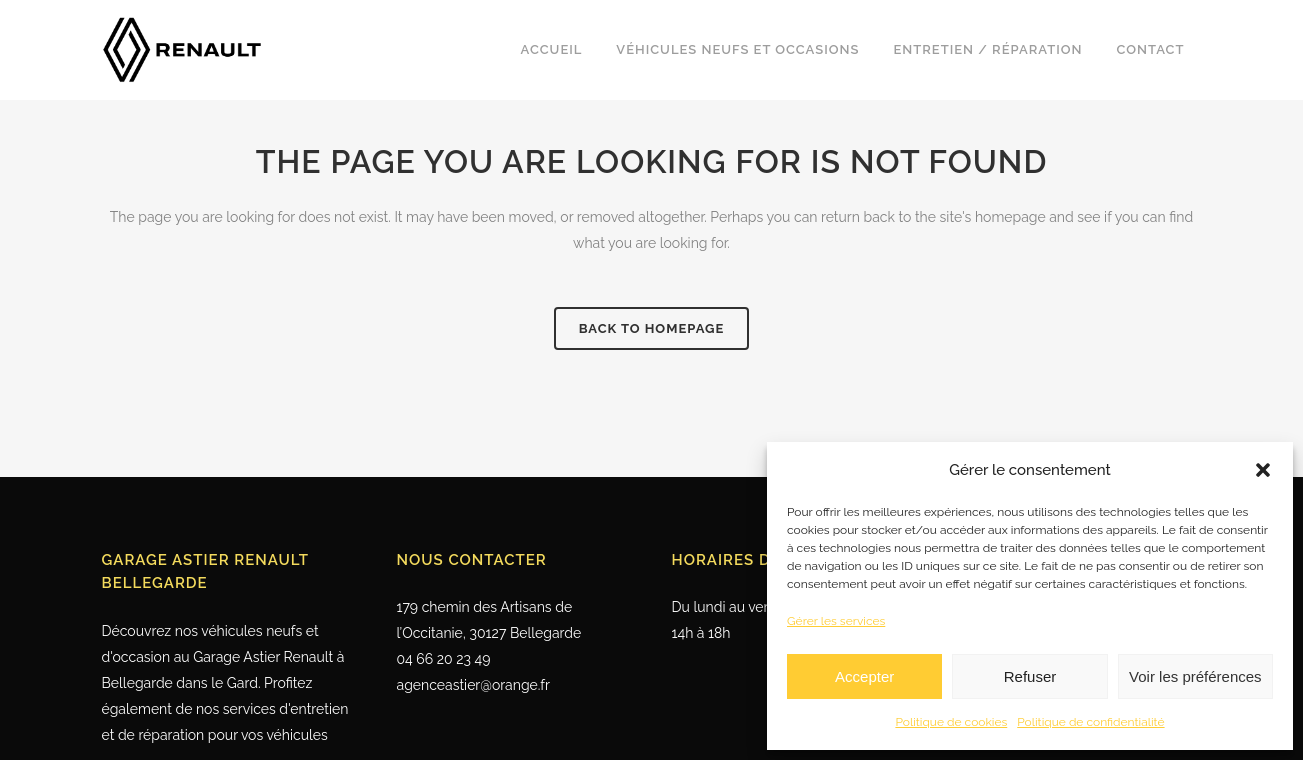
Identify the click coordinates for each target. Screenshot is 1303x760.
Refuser (1030, 676)
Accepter (864, 676)
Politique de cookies (951, 722)
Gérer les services (836, 621)
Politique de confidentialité (1090, 722)
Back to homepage (652, 328)
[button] (1263, 470)
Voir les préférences (1195, 676)
